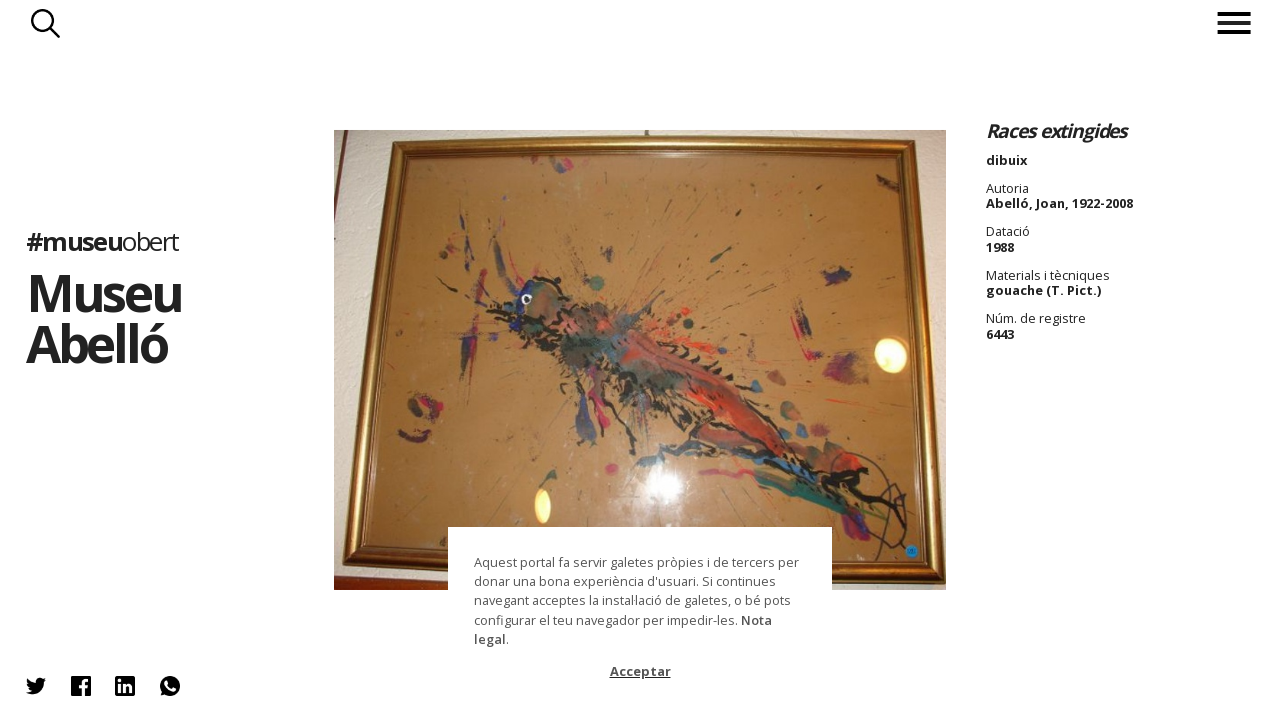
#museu (102, 240)
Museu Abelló (104, 317)
